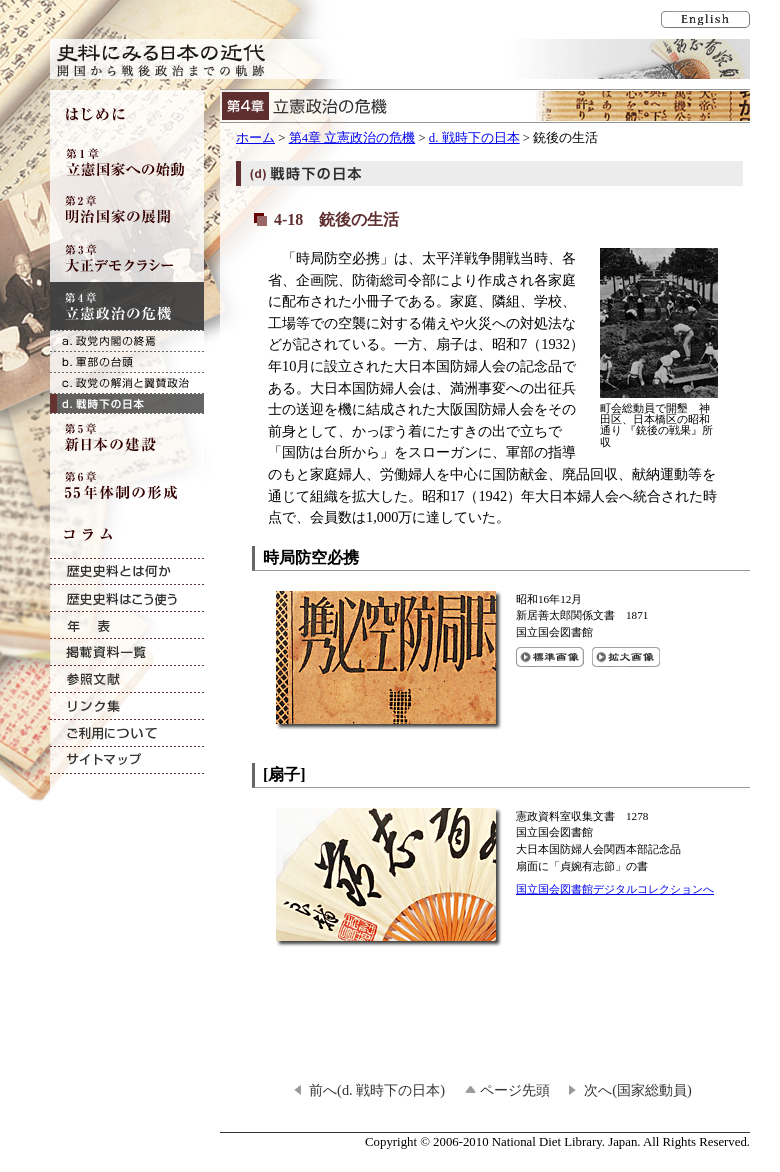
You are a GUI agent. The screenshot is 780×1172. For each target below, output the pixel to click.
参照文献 (127, 679)
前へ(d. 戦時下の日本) (377, 1090)
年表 (127, 625)
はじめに (127, 114)
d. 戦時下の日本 (474, 138)
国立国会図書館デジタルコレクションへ (615, 889)
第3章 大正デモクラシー (127, 258)
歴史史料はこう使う (127, 598)
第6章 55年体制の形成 (127, 486)
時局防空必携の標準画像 (550, 657)
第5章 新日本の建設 (127, 438)
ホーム (255, 138)
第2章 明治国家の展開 (127, 210)
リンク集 (127, 706)
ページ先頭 (515, 1090)
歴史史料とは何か (127, 571)
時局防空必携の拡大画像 (626, 657)
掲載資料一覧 (127, 652)
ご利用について (127, 733)
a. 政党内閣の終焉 (127, 340)
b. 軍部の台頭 (127, 361)
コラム (127, 534)
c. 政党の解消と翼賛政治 (127, 382)
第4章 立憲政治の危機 (352, 138)
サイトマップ (127, 760)
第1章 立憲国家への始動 (127, 162)
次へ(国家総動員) (638, 1090)
